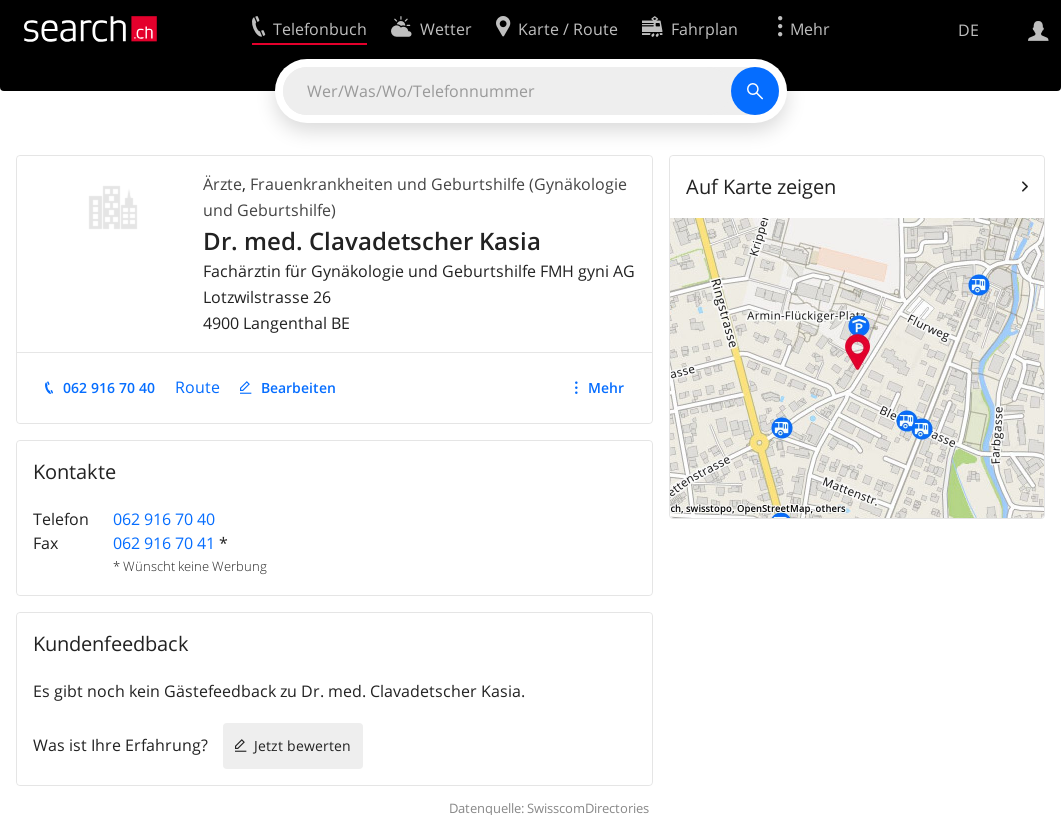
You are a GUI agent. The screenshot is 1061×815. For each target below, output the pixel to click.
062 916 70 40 (109, 387)
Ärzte (222, 184)
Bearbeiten (298, 387)
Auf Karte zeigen (761, 186)
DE (968, 30)
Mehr (606, 387)
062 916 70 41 (164, 543)
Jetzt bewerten (302, 745)
